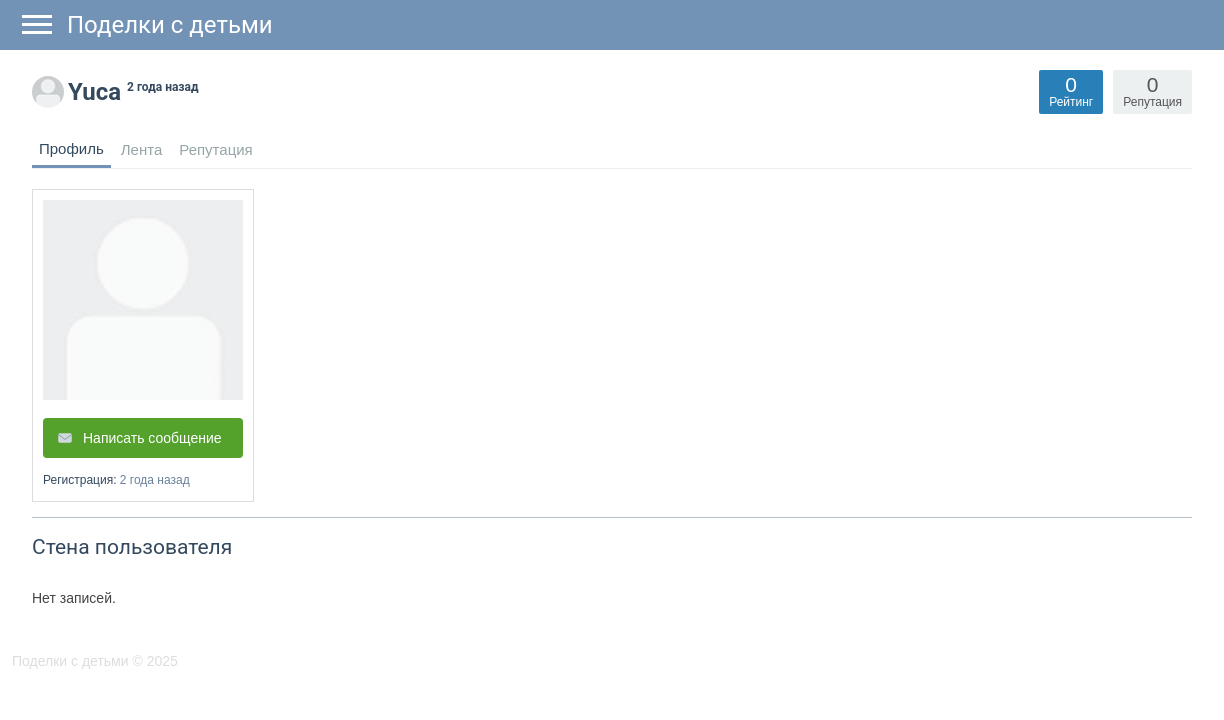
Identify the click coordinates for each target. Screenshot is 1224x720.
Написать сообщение (152, 438)
